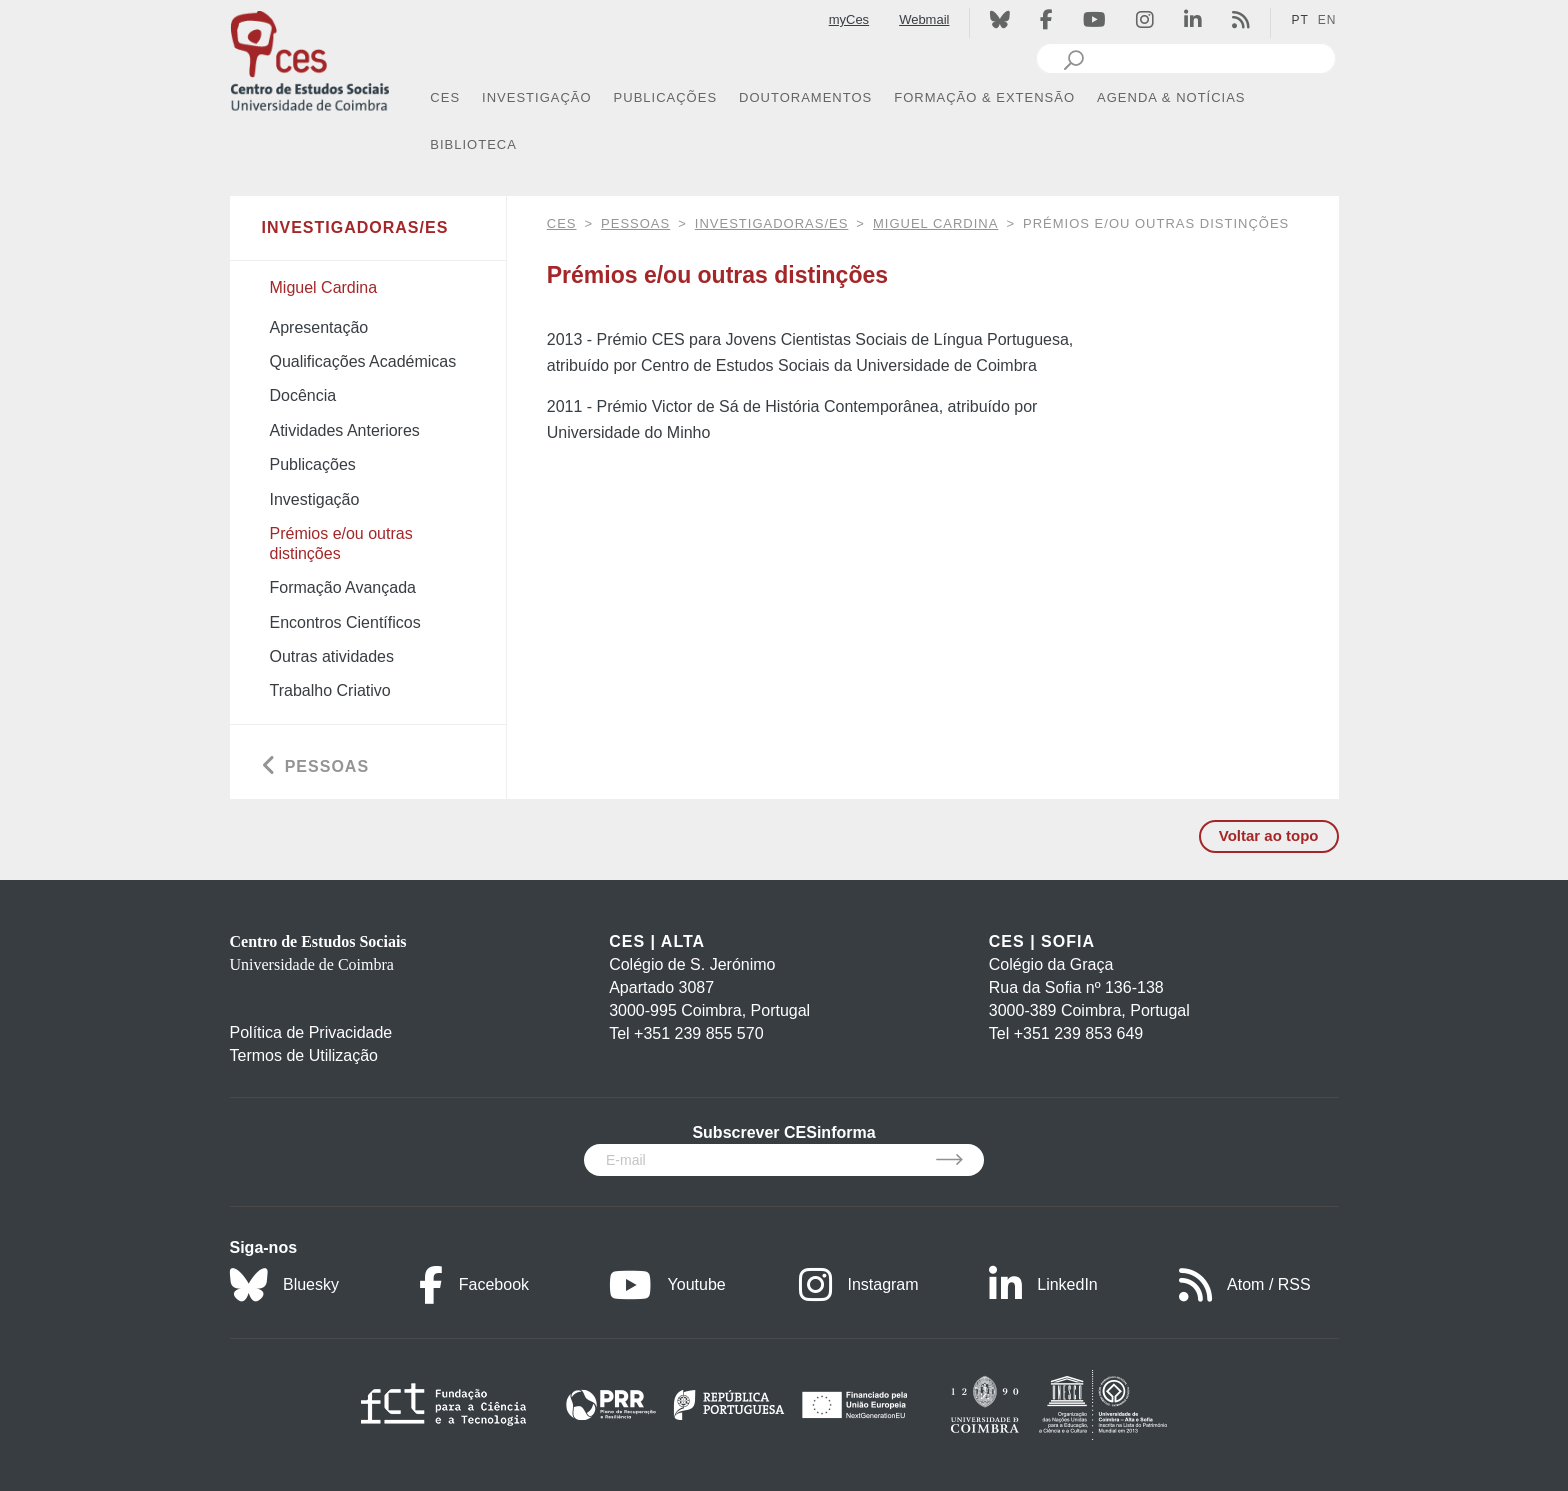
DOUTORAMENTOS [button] (805, 97)
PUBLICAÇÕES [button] (665, 97)
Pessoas (635, 223)
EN (1327, 20)
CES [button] (445, 97)
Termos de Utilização (304, 1055)
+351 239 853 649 (1078, 1033)
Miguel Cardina (935, 223)
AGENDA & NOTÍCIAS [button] (1171, 97)
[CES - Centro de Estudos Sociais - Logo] (310, 58)
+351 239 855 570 (698, 1033)
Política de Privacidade (311, 1032)
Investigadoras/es (772, 223)
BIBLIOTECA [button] (473, 144)
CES (562, 223)
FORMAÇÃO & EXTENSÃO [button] (984, 97)
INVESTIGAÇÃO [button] (537, 97)
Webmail (924, 19)
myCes (849, 19)
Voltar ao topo (1269, 835)
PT (1299, 20)
